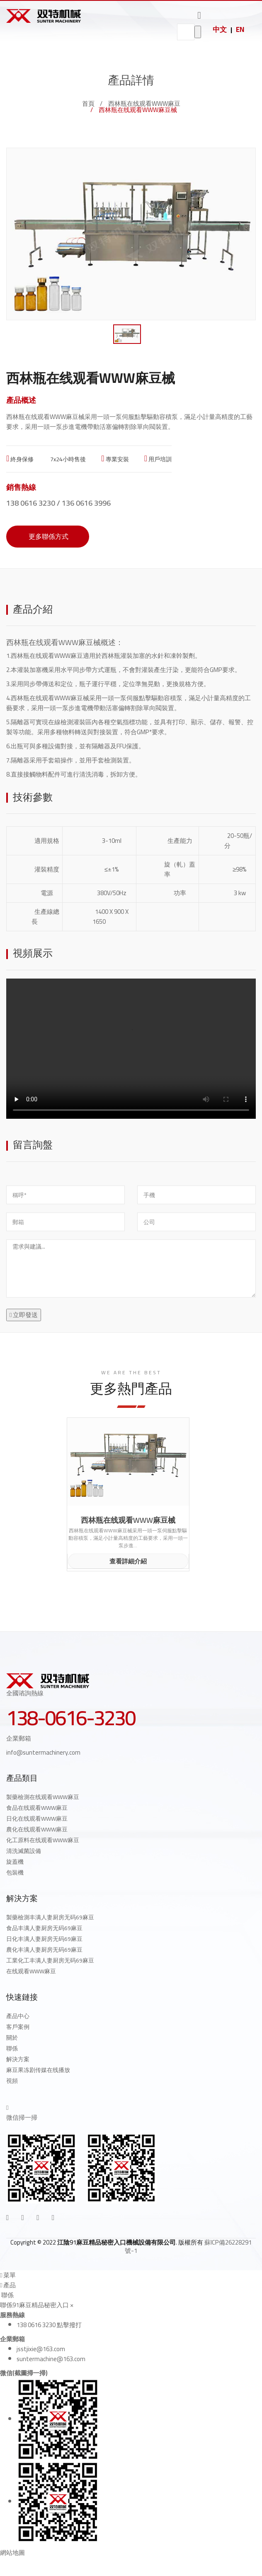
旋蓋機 (15, 1861)
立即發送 (24, 1315)
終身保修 (20, 459)
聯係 (12, 2048)
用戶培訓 (158, 459)
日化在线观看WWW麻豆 (37, 1818)
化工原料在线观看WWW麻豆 (42, 1840)
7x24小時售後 (67, 459)
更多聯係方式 (47, 536)
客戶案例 (17, 2026)
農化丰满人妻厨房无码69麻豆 (44, 1949)
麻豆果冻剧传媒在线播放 (38, 2070)
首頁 (88, 103)
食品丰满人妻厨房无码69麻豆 (44, 1928)
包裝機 (15, 1872)
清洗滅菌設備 (23, 1851)
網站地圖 (12, 2553)
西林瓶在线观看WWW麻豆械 (128, 1520)
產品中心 (17, 2016)
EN (240, 29)
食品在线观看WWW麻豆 (37, 1807)
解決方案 (17, 2059)
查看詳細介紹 (128, 1561)
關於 (12, 2037)
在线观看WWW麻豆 (31, 1971)
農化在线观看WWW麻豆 (37, 1829)
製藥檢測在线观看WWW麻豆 (42, 1797)
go (197, 32)
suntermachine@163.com (51, 2359)
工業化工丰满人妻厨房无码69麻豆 (50, 1960)
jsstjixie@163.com (41, 2349)
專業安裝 (115, 459)
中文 (220, 29)
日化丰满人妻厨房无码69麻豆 (44, 1938)
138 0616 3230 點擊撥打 (49, 2325)
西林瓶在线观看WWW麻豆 (144, 103)
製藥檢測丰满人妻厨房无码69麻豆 (50, 1917)
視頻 (12, 2080)
